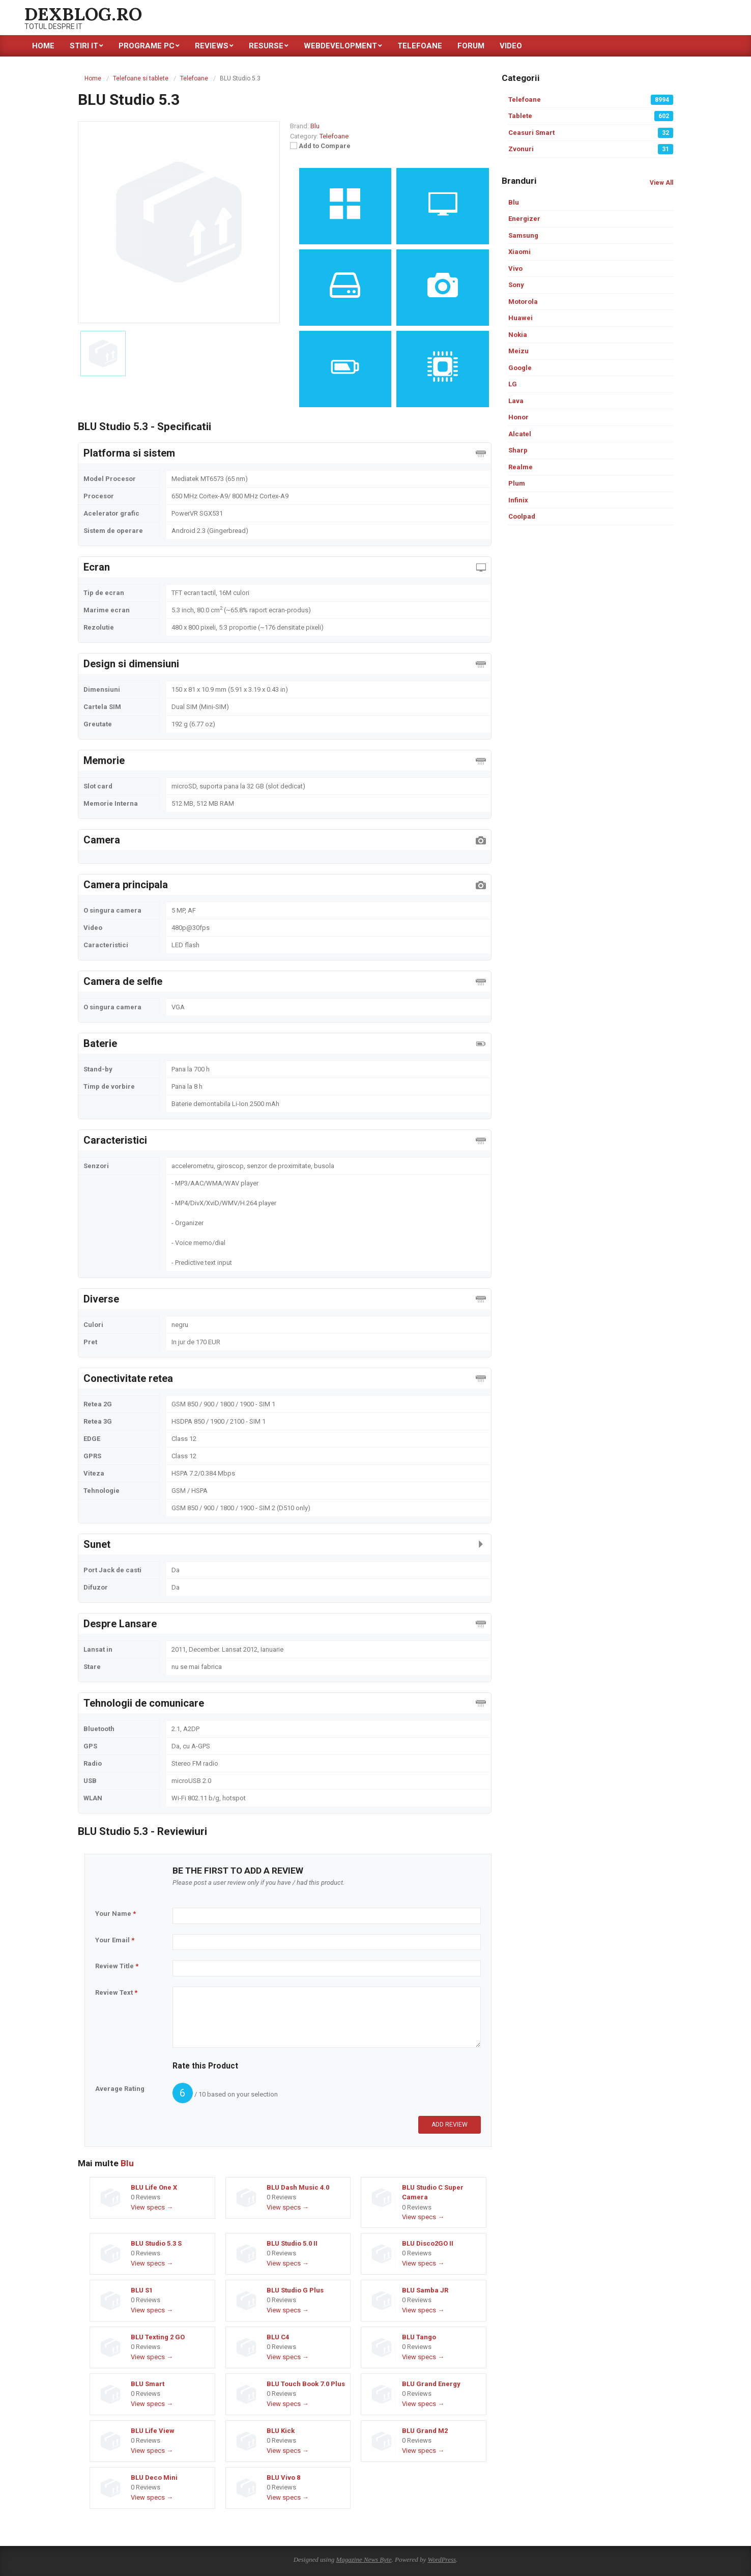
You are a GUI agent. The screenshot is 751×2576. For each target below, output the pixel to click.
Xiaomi (519, 252)
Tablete (590, 116)
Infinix (518, 500)
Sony (516, 285)
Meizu (518, 351)
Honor (518, 417)
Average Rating (120, 2088)
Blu (127, 2163)
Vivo (515, 268)
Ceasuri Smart (590, 133)
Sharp (518, 450)
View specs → (152, 2207)
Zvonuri (590, 149)
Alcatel (519, 434)
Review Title (116, 1966)
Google (520, 368)
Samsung (523, 235)
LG (512, 384)
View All (661, 182)
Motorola (523, 301)
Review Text (116, 1992)
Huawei (520, 318)
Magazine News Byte (363, 2559)
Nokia (517, 334)
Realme (520, 467)
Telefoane (334, 136)
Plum (516, 483)
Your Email (114, 1940)
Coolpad (521, 516)
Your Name (115, 1913)
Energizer (524, 218)
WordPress (441, 2559)
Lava (516, 401)
